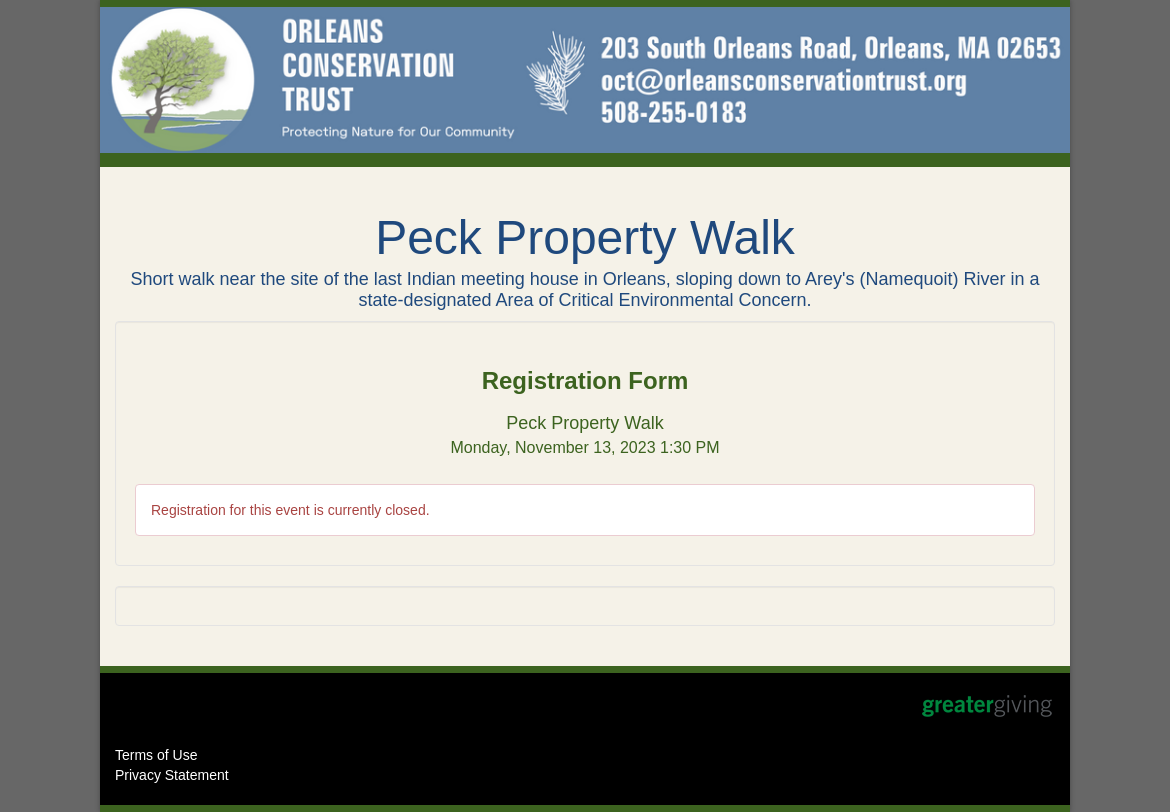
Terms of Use (156, 755)
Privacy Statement (172, 775)
